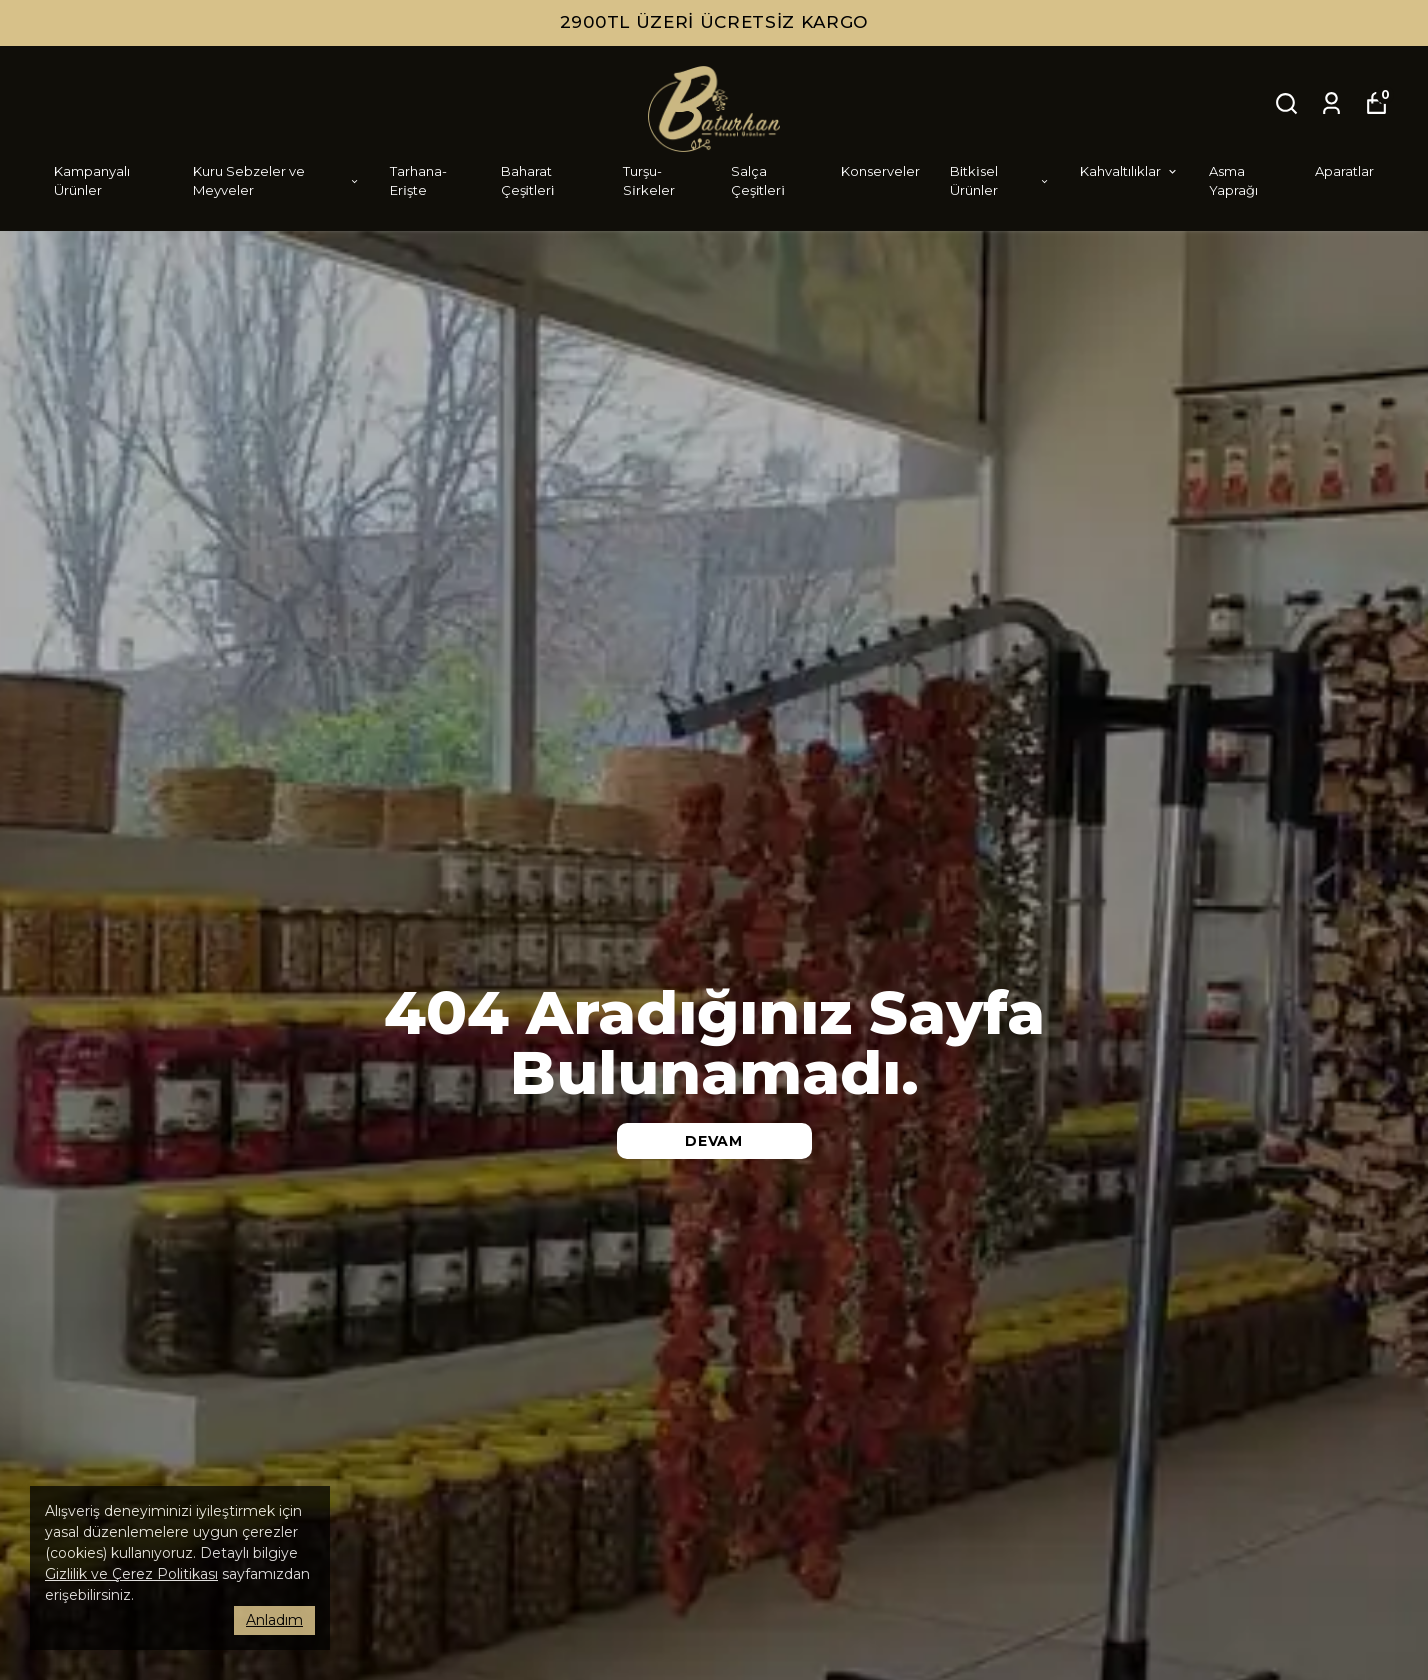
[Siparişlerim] (1331, 103)
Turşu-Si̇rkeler (648, 181)
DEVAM (714, 1141)
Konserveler (880, 171)
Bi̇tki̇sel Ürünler (1000, 181)
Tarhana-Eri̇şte (418, 181)
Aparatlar (1344, 171)
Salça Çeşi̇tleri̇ (758, 181)
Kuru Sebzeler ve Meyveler (276, 181)
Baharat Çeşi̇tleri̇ (528, 181)
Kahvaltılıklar (1129, 171)
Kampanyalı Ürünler (92, 181)
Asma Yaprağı (1233, 181)
